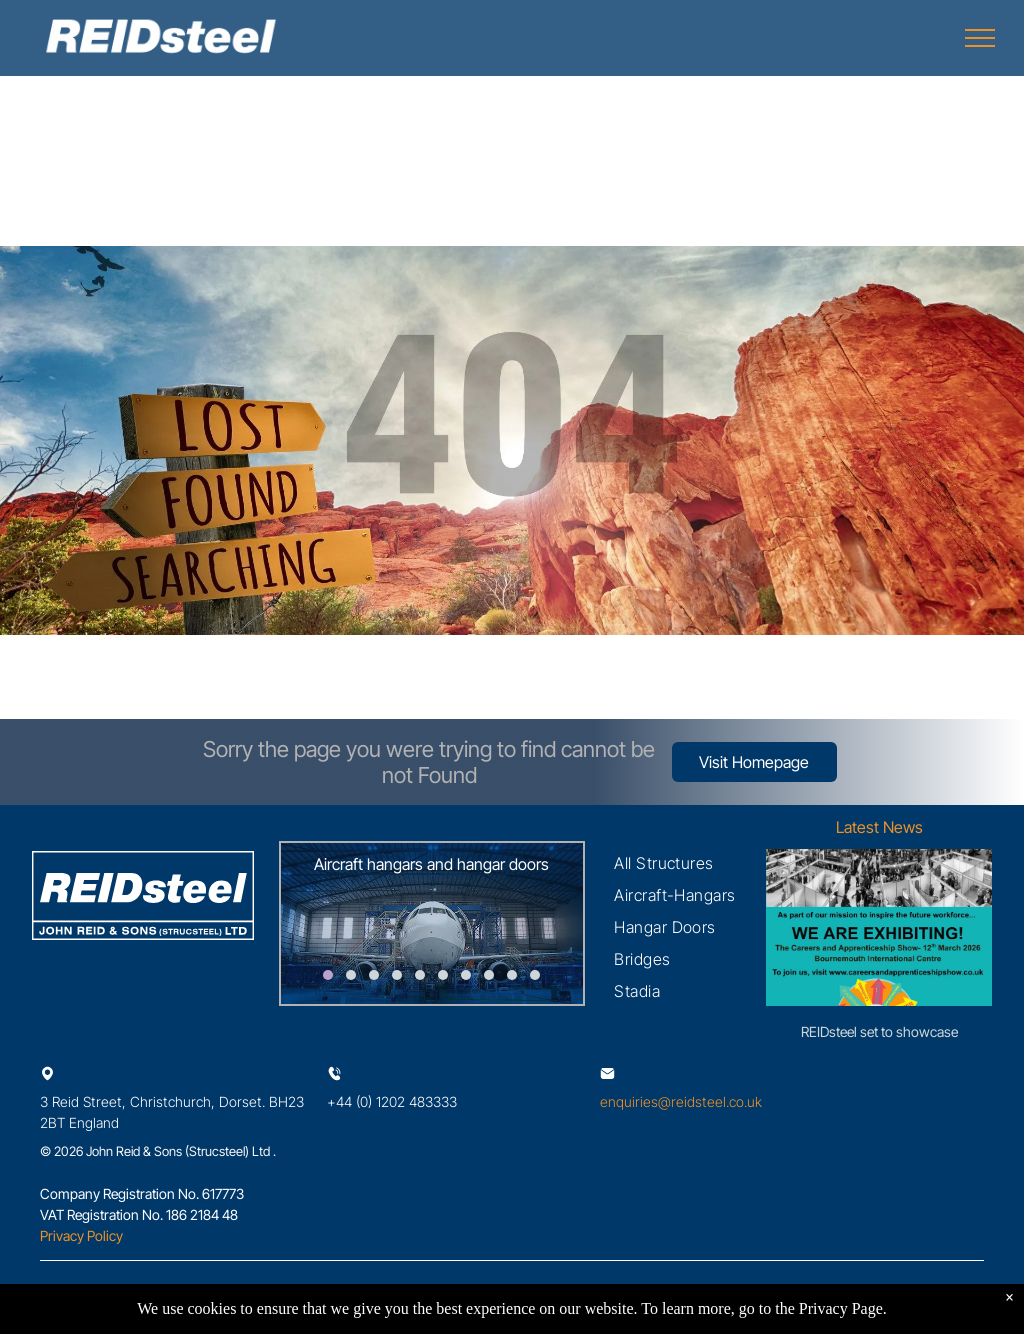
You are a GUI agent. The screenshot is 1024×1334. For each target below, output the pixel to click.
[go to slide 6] (443, 975)
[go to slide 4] (397, 975)
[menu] (980, 38)
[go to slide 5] (420, 975)
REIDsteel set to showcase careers (879, 1032)
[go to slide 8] (489, 975)
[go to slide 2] (351, 975)
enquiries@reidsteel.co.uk (681, 1101)
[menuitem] (664, 863)
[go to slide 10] (535, 975)
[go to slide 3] (374, 975)
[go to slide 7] (466, 975)
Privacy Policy (81, 1235)
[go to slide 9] (512, 975)
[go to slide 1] (328, 975)
